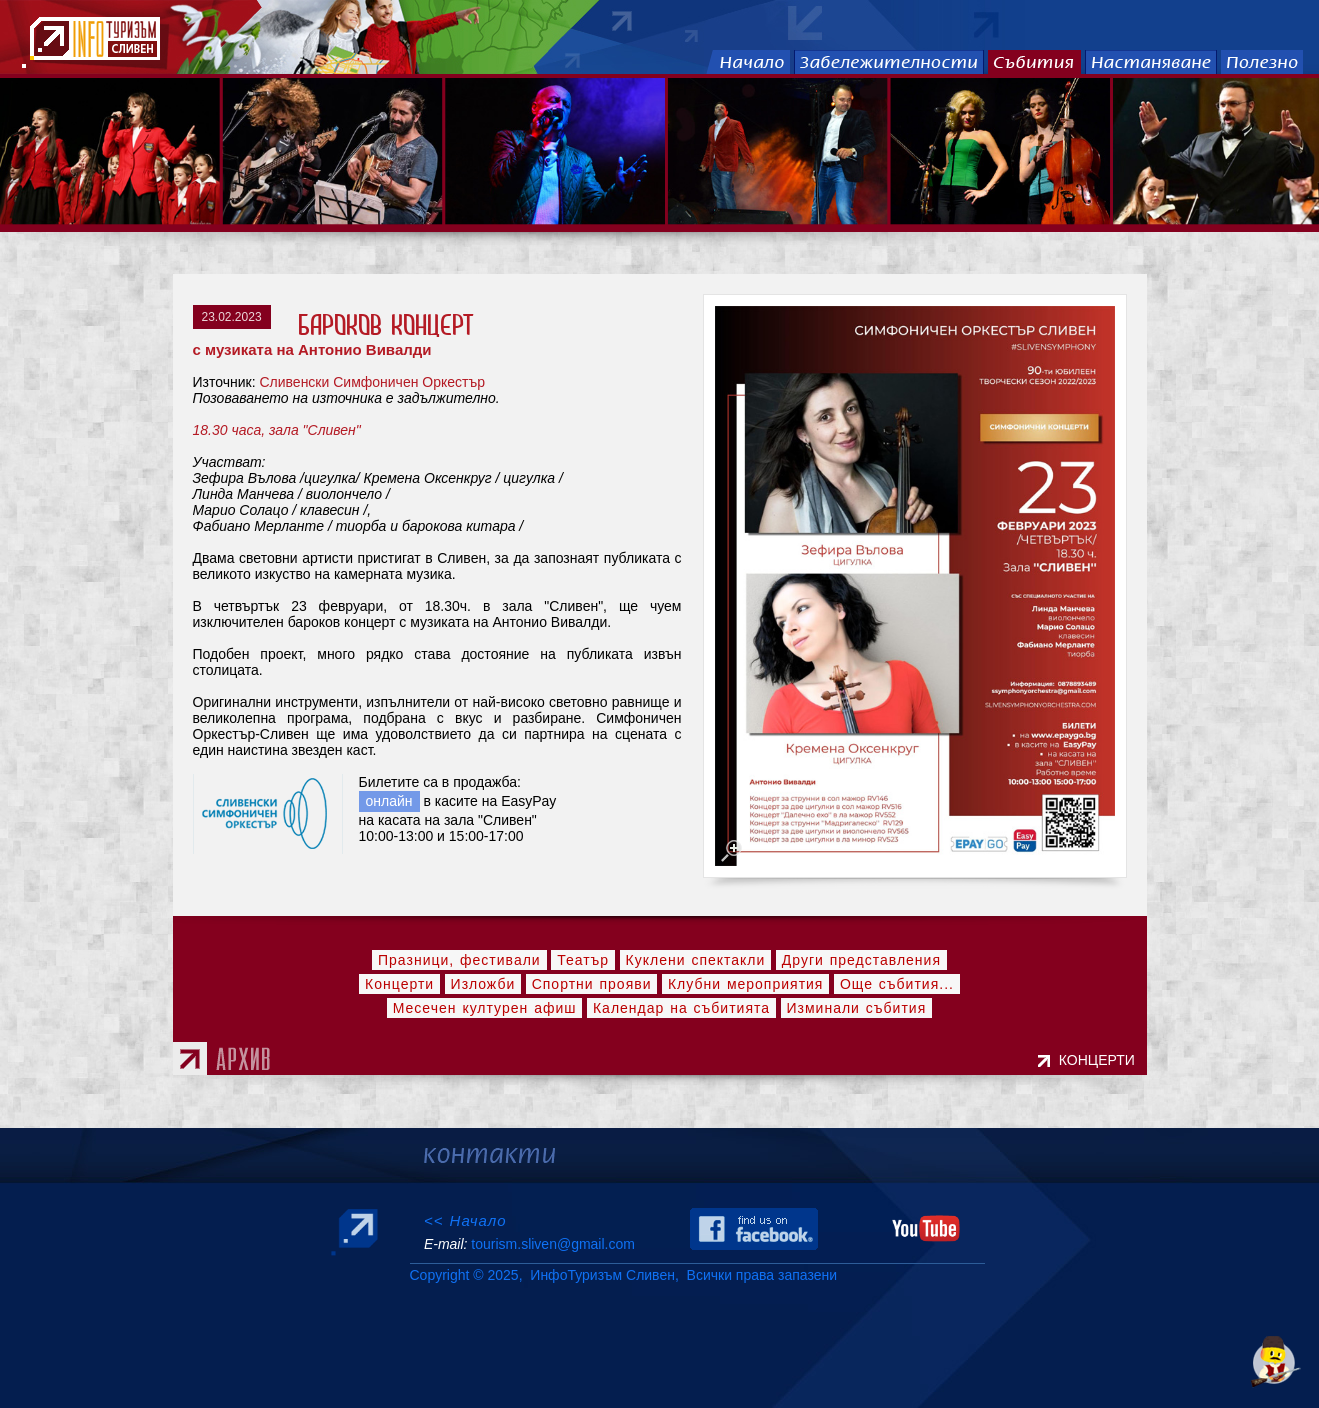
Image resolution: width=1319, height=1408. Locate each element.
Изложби (483, 984)
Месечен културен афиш (485, 1008)
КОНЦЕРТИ (1101, 1060)
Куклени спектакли (696, 960)
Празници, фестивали (459, 960)
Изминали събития (857, 1008)
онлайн (389, 801)
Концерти (399, 984)
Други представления (861, 960)
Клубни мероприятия (746, 984)
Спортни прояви (592, 984)
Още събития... (897, 984)
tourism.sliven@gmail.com (552, 1244)
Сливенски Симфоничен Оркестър (372, 382)
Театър (583, 960)
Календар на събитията (681, 1008)
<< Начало (465, 1220)
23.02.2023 (232, 317)
